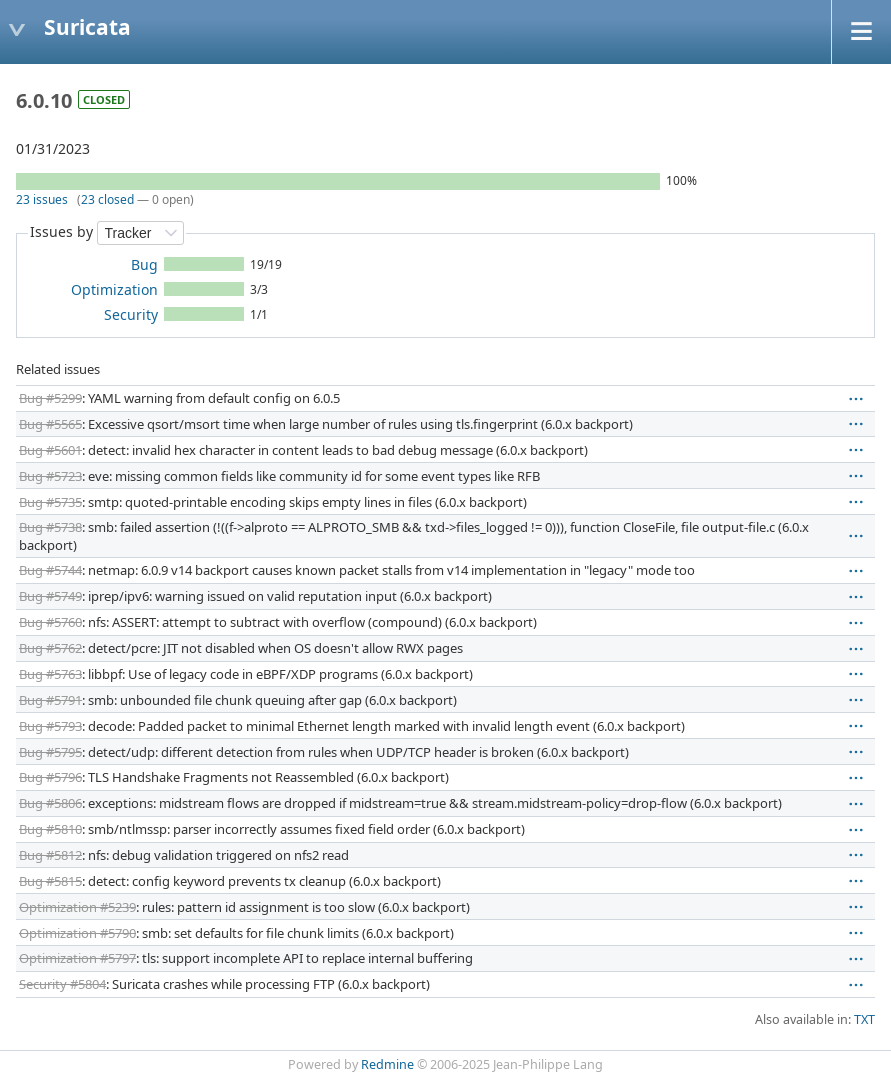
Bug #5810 (50, 829)
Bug (144, 264)
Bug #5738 (50, 527)
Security (131, 314)
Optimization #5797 (77, 958)
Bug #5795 (50, 752)
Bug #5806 (50, 803)
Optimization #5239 (77, 907)
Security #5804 (62, 984)
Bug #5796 (50, 777)
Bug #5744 (50, 570)
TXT (864, 1019)
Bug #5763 (50, 674)
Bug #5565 (50, 424)
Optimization (114, 289)
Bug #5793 (50, 726)
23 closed (107, 199)
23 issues (42, 199)
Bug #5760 (50, 622)
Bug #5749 (50, 596)
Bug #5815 (50, 881)
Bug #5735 (50, 502)
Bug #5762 (50, 648)
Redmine (387, 1064)
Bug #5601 (50, 450)
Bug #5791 (50, 700)
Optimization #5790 (77, 933)
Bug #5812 (50, 855)
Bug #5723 (50, 476)
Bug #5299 (50, 398)
